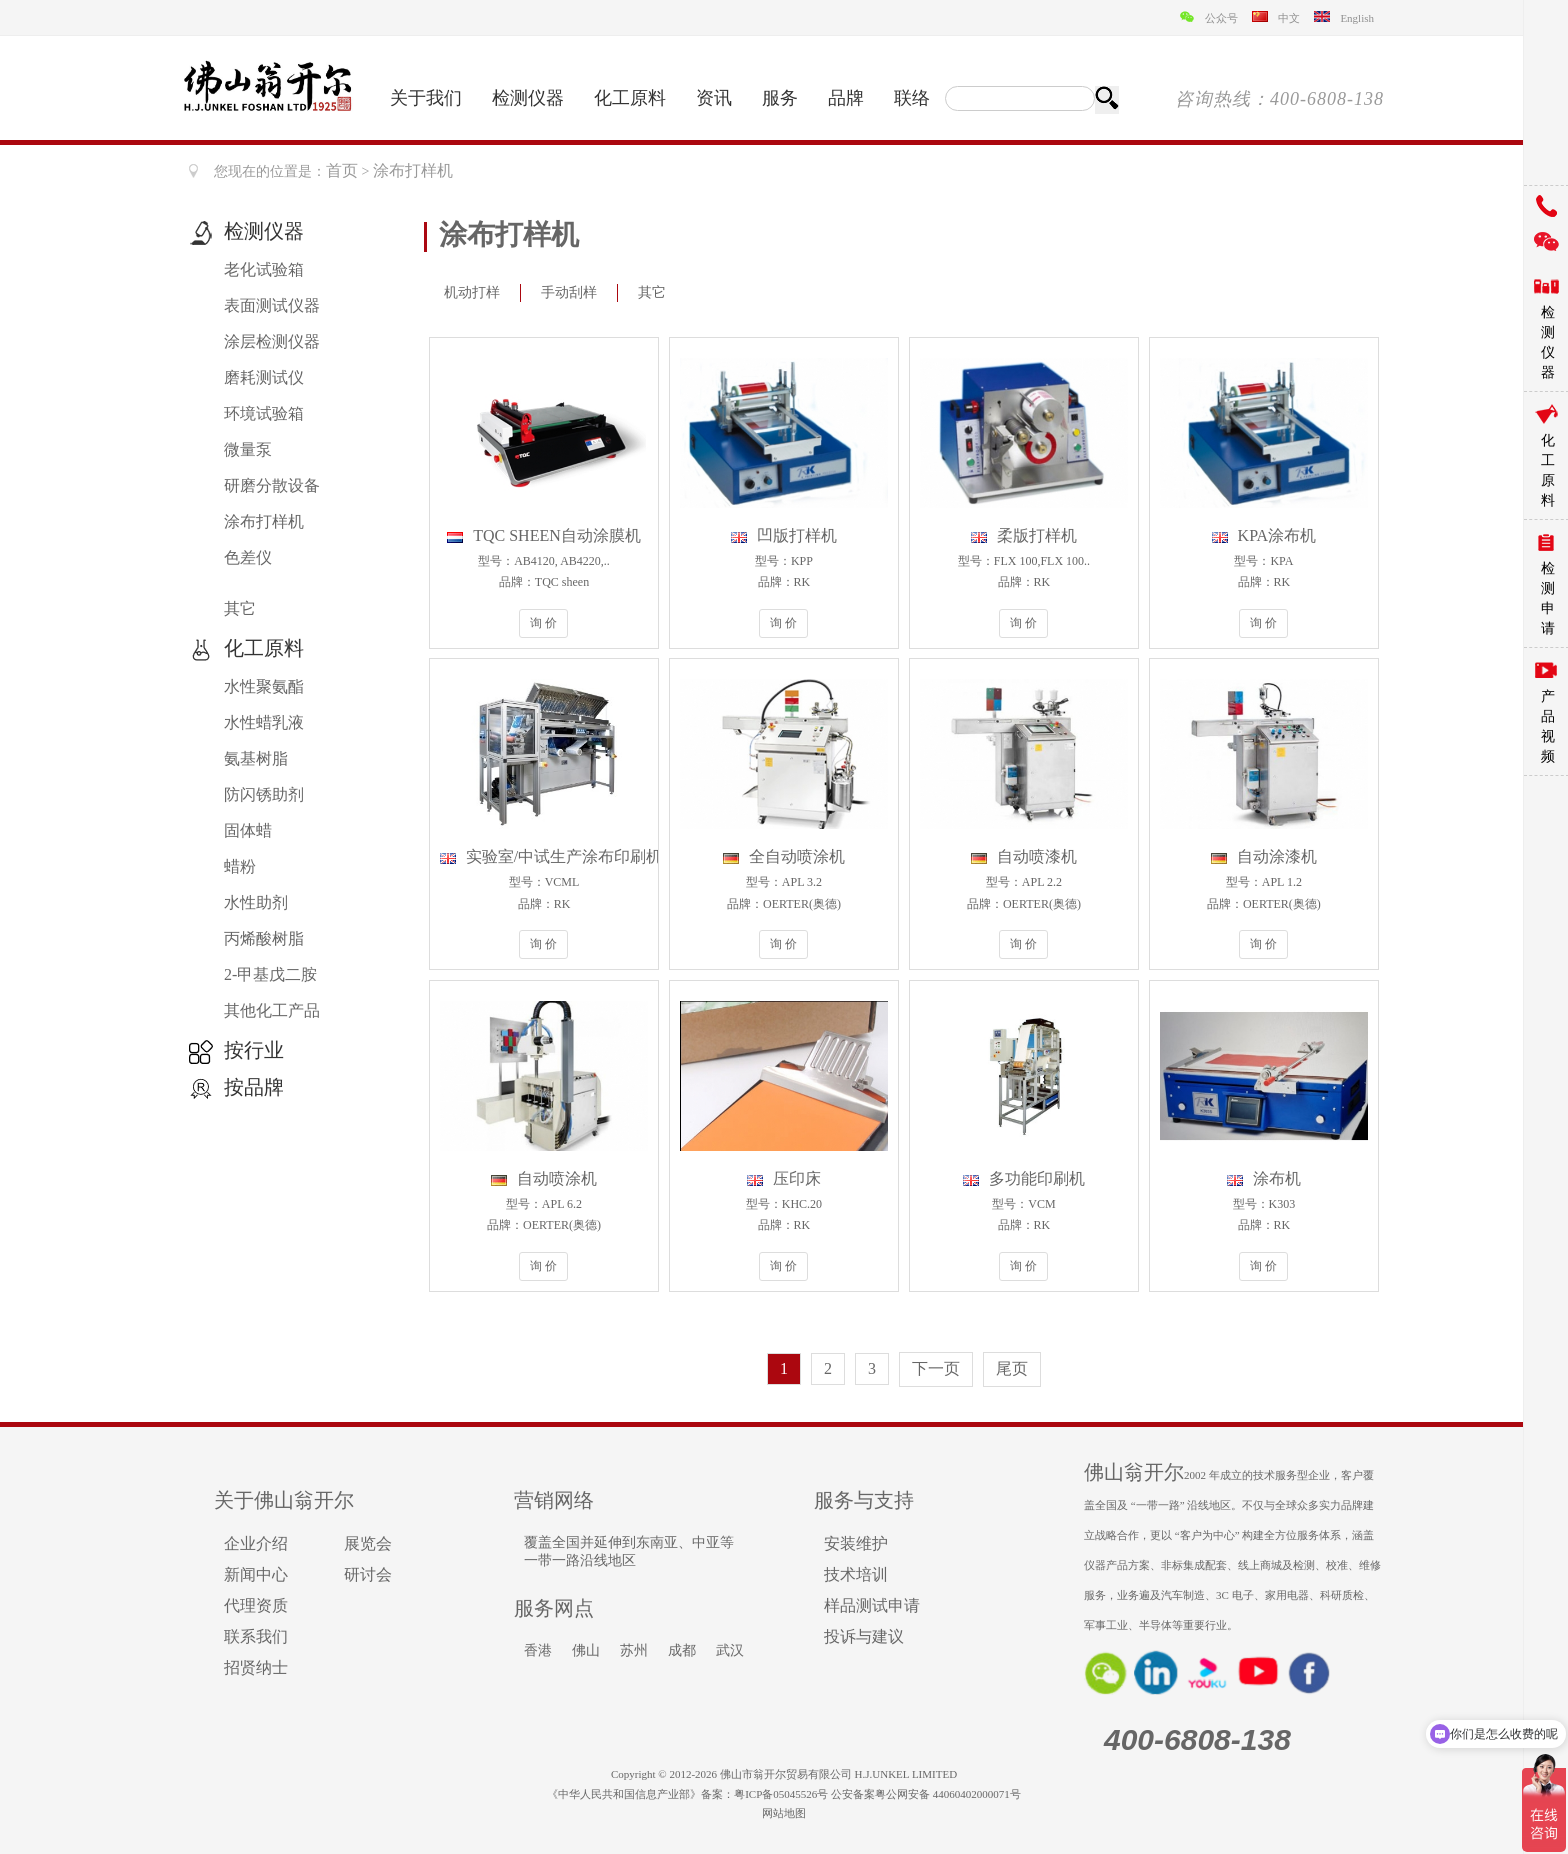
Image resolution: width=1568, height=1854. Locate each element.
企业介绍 (256, 1543)
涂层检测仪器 (272, 341)
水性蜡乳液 (264, 722)
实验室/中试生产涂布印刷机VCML (574, 856)
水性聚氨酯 (264, 686)
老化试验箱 (264, 269)
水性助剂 (256, 902)
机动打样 (472, 292)
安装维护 (856, 1543)
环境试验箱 (264, 413)
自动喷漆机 (1024, 856)
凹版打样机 (784, 535)
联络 (912, 98)
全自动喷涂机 (784, 856)
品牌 (846, 98)
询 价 (543, 623)
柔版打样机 (1024, 535)
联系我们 (256, 1636)
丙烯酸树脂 (264, 938)
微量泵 (248, 449)
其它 (240, 608)
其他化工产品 (272, 1010)
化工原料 (630, 98)
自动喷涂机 (544, 1178)
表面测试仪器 (272, 305)
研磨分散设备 (272, 485)
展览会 (368, 1543)
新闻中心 (256, 1574)
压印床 (784, 1178)
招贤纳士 (256, 1667)
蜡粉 (240, 866)
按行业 (254, 1050)
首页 (342, 170)
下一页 (936, 1368)
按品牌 (254, 1087)
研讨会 (368, 1574)
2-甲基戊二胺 (270, 974)
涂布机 (1264, 1178)
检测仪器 (528, 98)
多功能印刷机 (1024, 1178)
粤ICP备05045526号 (781, 1794)
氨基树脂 (256, 758)
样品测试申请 (872, 1605)
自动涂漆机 (1264, 856)
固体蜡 (248, 830)
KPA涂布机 (1264, 535)
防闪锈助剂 (264, 794)
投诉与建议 (864, 1636)
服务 (780, 98)
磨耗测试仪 (264, 377)
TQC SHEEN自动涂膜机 (544, 535)
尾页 (1012, 1368)
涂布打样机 (264, 521)
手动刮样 (569, 292)
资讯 (714, 98)
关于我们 (426, 98)
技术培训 (856, 1574)
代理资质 (256, 1605)
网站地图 (784, 1813)
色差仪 (248, 557)
